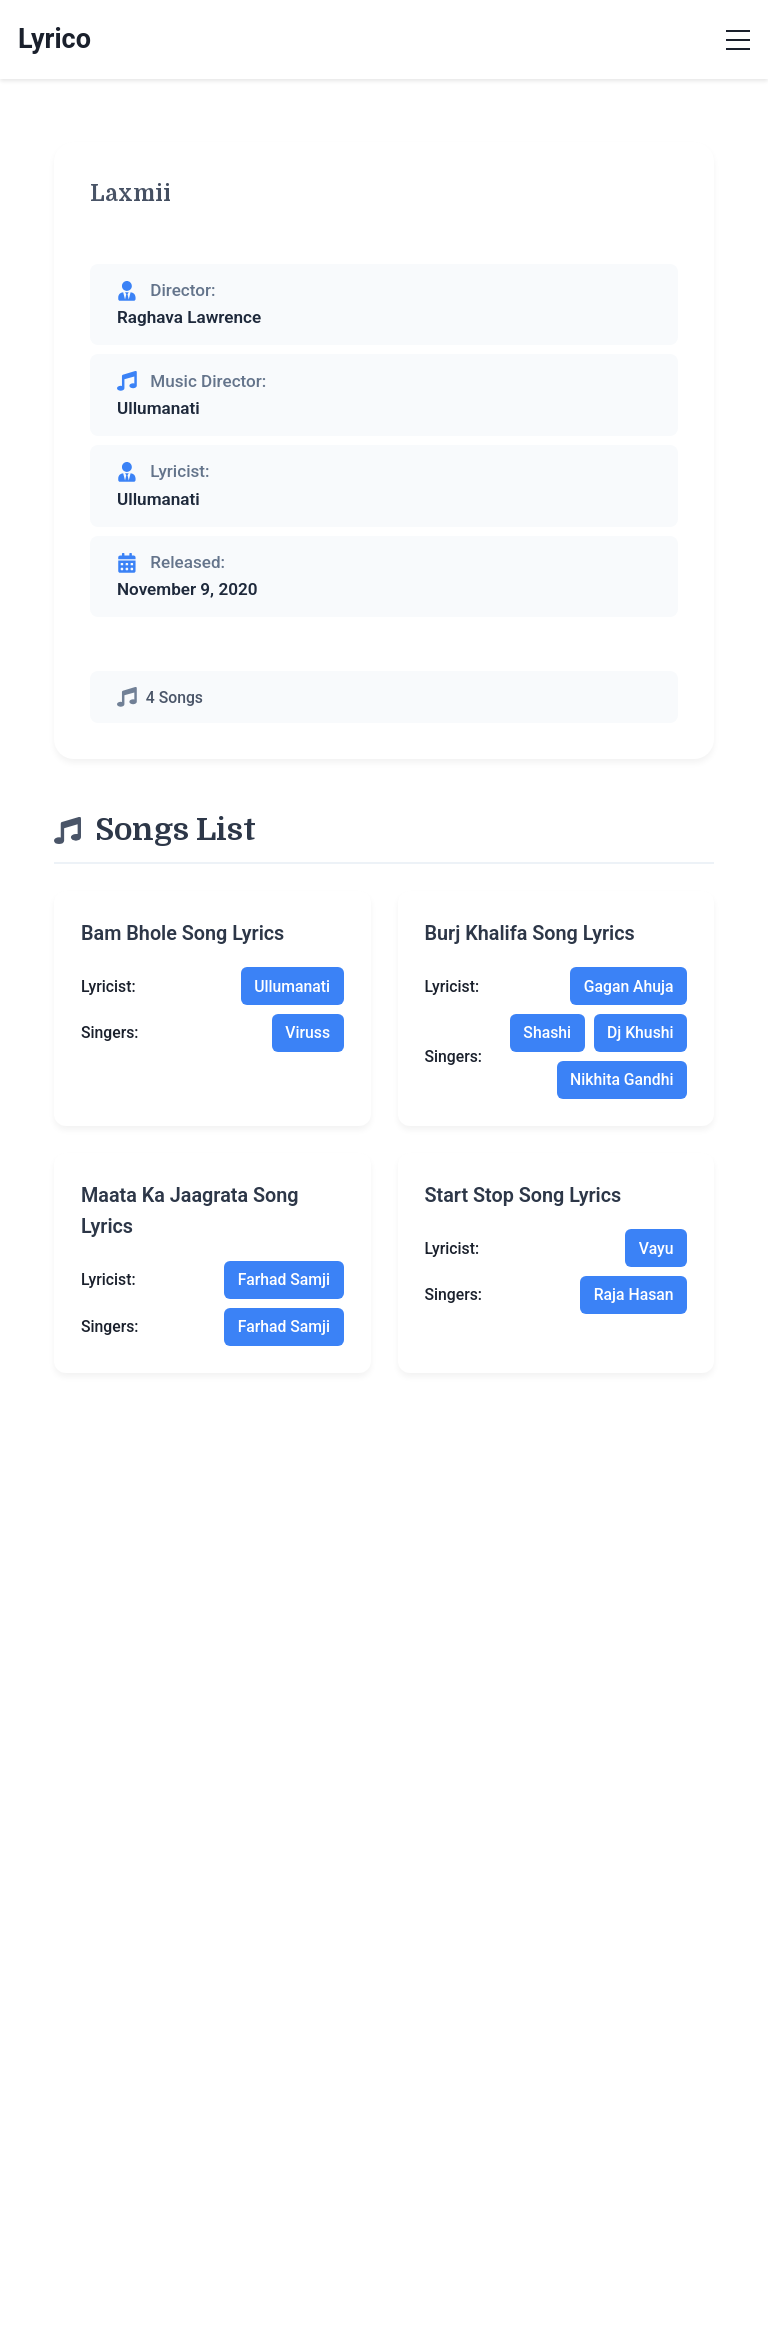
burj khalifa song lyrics (530, 933)
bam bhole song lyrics (182, 933)
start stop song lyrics (523, 1195)
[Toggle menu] (738, 40)
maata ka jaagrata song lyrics (190, 1211)
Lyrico (54, 39)
